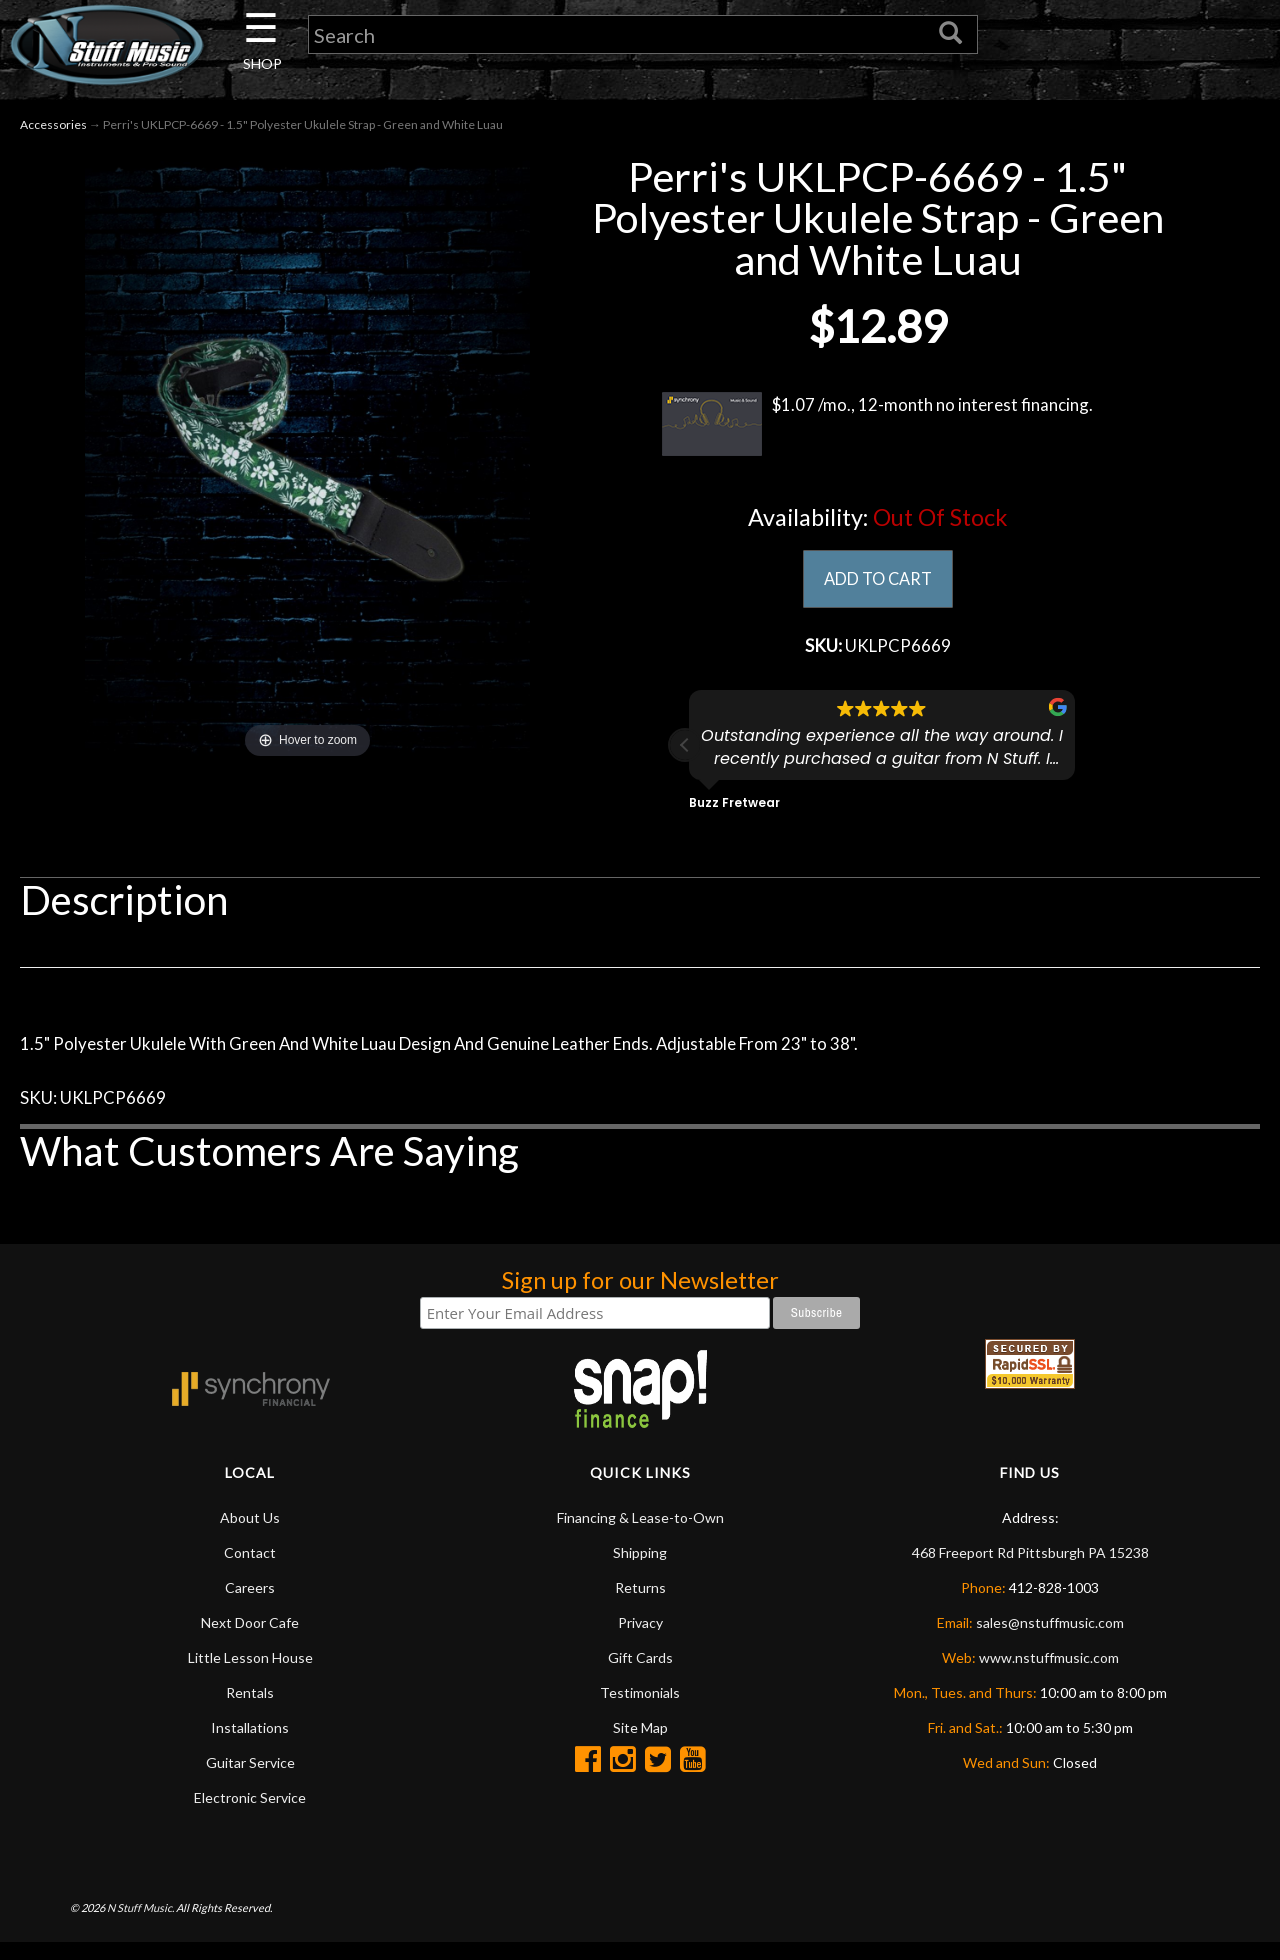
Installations (250, 1745)
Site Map (640, 1745)
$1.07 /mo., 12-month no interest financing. (877, 428)
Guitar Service (250, 1780)
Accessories (53, 128)
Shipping (640, 1570)
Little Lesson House (250, 1675)
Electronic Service (250, 1815)
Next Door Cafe (250, 1640)
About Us (250, 1535)
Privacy (640, 1640)
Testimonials (640, 1710)
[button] (685, 753)
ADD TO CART (877, 583)
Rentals (250, 1710)
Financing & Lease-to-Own (640, 1535)
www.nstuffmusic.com (1049, 1675)
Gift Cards (640, 1675)
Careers (250, 1605)
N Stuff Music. (140, 1925)
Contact (250, 1570)
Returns (640, 1605)
